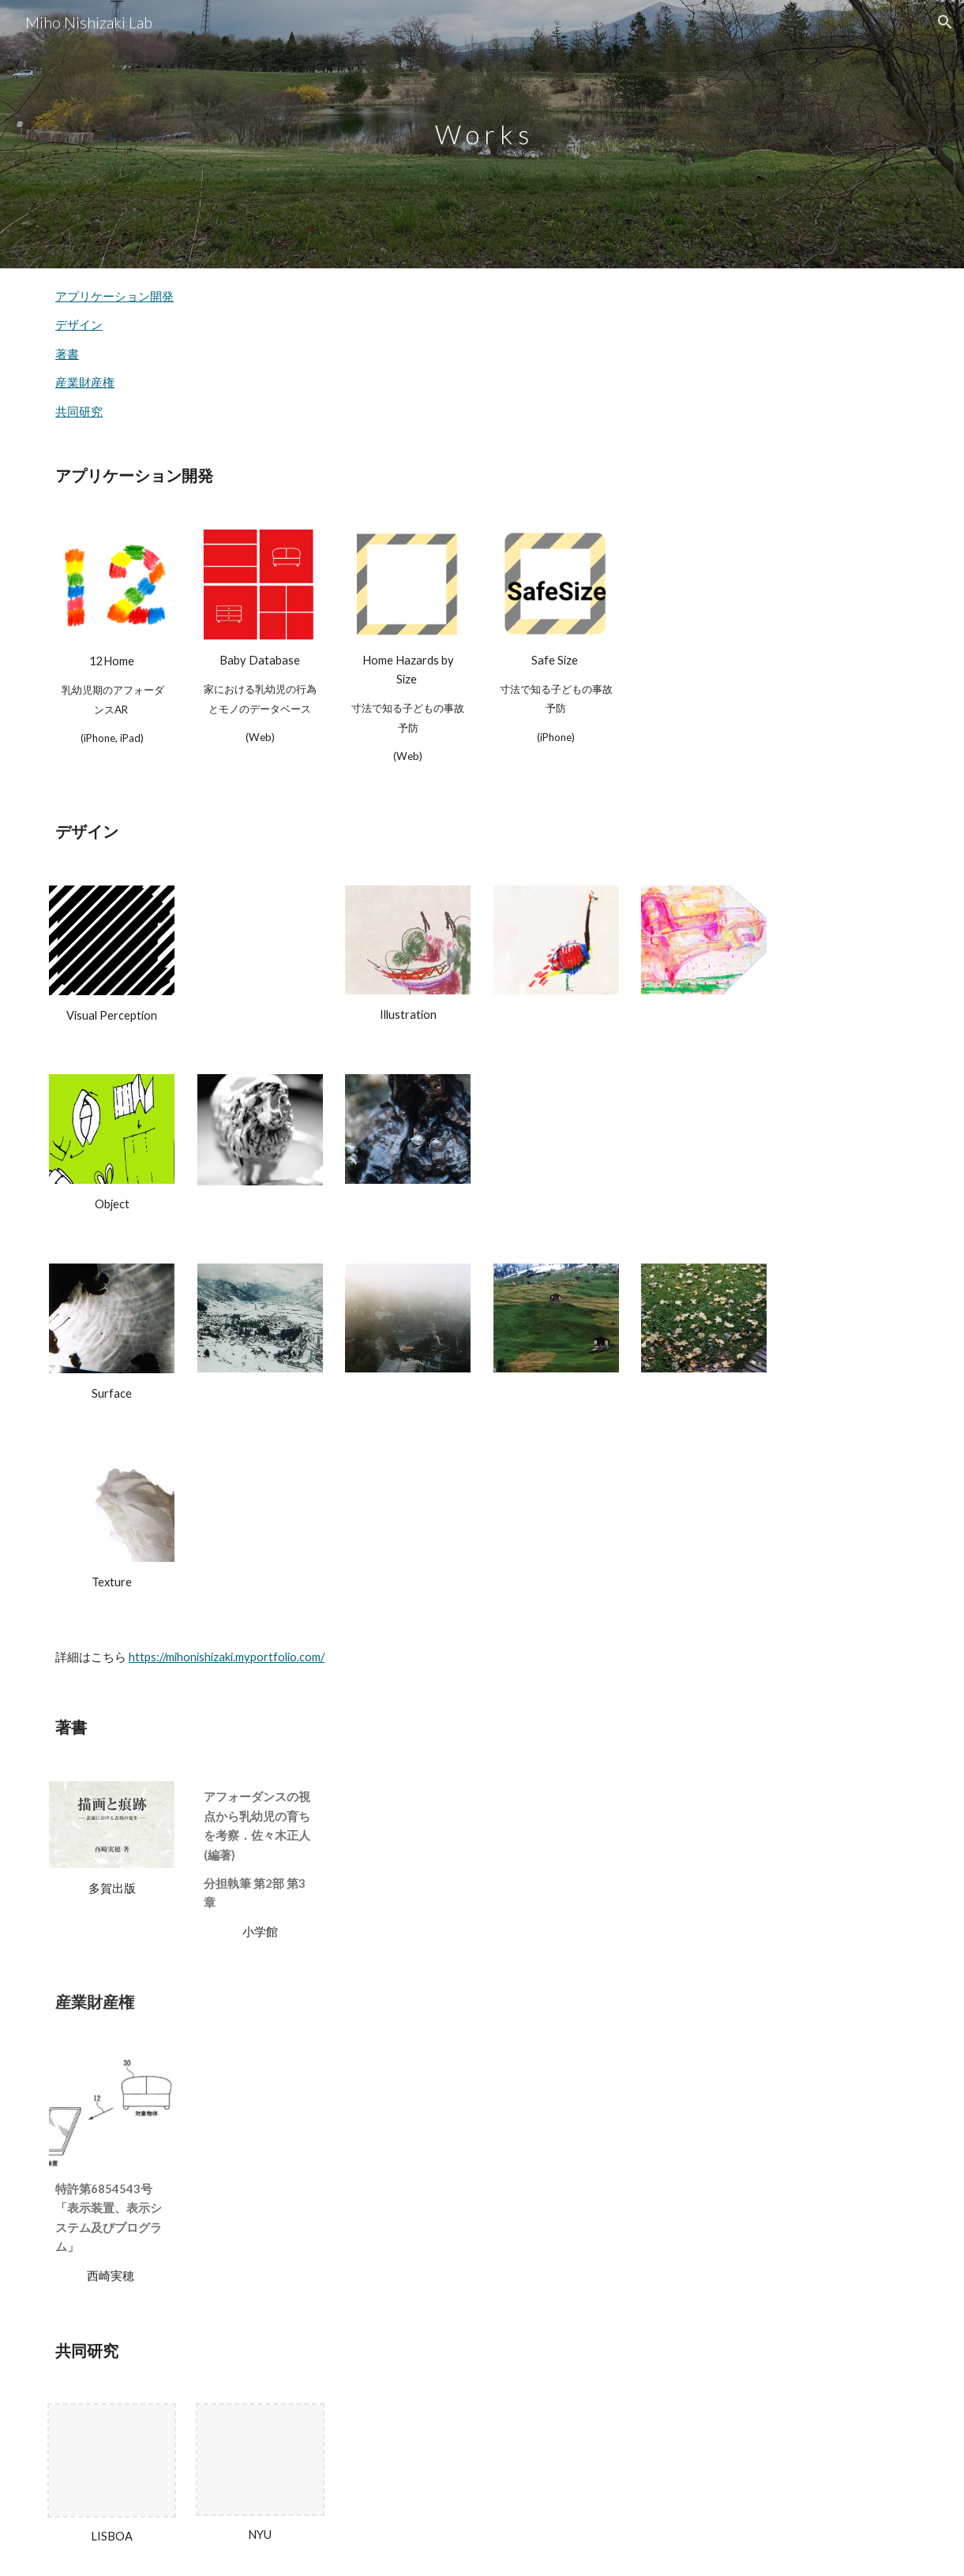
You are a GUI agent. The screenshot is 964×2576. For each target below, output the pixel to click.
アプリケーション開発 (114, 296)
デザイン (79, 324)
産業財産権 (84, 382)
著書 (67, 354)
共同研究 (79, 411)
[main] (482, 134)
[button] (945, 22)
